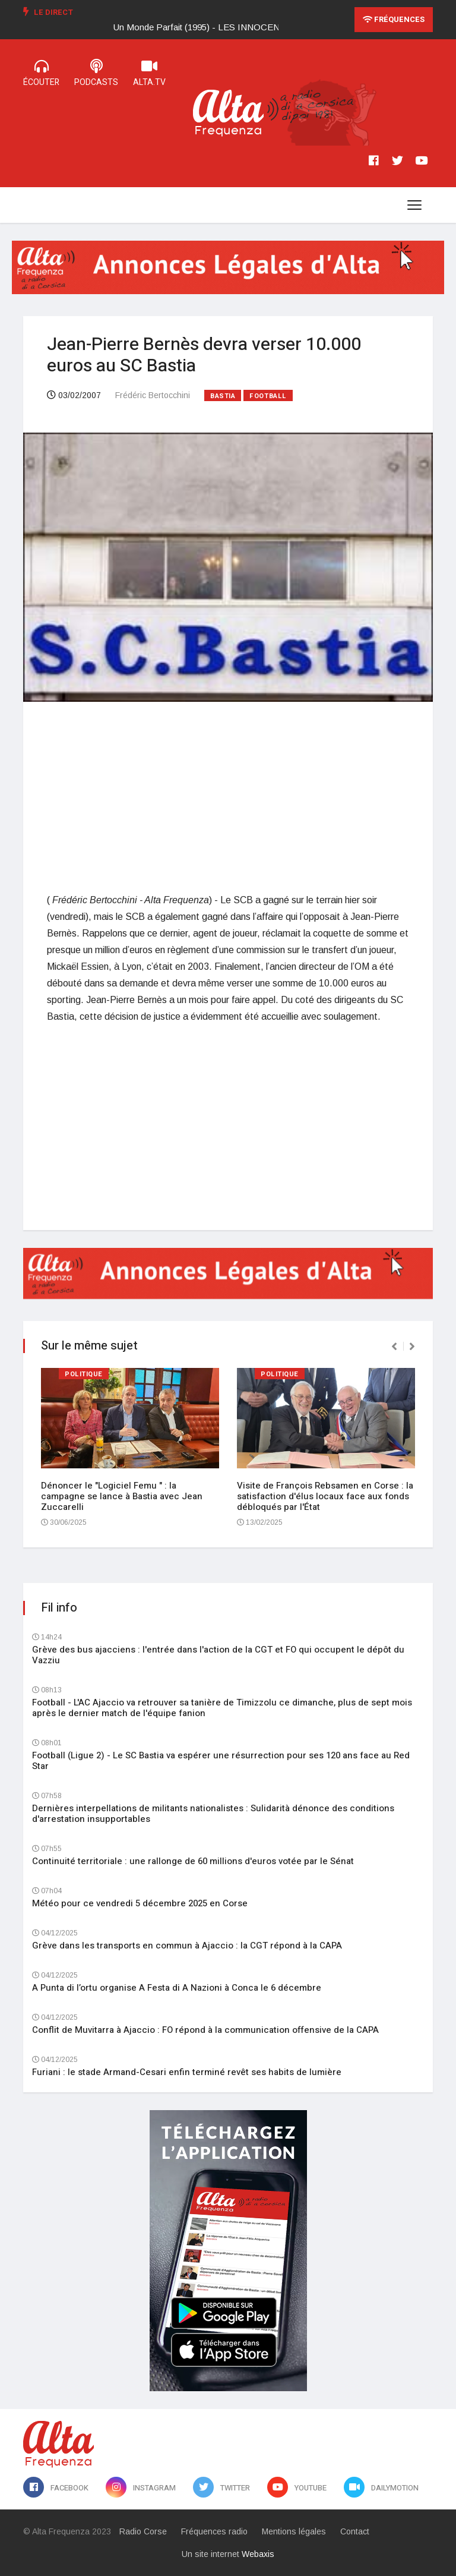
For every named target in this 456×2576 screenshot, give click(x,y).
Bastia (222, 396)
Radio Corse (143, 2531)
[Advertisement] (228, 797)
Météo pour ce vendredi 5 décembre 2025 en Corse (140, 1903)
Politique (84, 1374)
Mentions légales (294, 2531)
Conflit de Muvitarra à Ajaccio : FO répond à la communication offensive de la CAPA (205, 2029)
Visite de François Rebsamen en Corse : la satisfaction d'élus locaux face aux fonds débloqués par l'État (325, 1496)
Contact (354, 2531)
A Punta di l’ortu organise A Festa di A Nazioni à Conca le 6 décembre (176, 1987)
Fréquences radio (214, 2531)
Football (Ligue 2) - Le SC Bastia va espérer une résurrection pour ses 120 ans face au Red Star (221, 1761)
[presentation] (394, 1346)
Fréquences (394, 19)
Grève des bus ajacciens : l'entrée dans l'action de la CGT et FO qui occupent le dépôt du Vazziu (218, 1655)
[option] (212, 27)
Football (267, 396)
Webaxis (258, 2554)
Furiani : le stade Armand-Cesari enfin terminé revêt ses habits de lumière (186, 2072)
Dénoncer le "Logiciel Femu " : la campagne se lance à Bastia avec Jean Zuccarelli (121, 1496)
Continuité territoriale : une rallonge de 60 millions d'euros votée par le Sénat (193, 1861)
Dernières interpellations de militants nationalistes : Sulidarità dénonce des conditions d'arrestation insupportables (213, 1813)
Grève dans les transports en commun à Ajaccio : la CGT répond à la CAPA (187, 1945)
